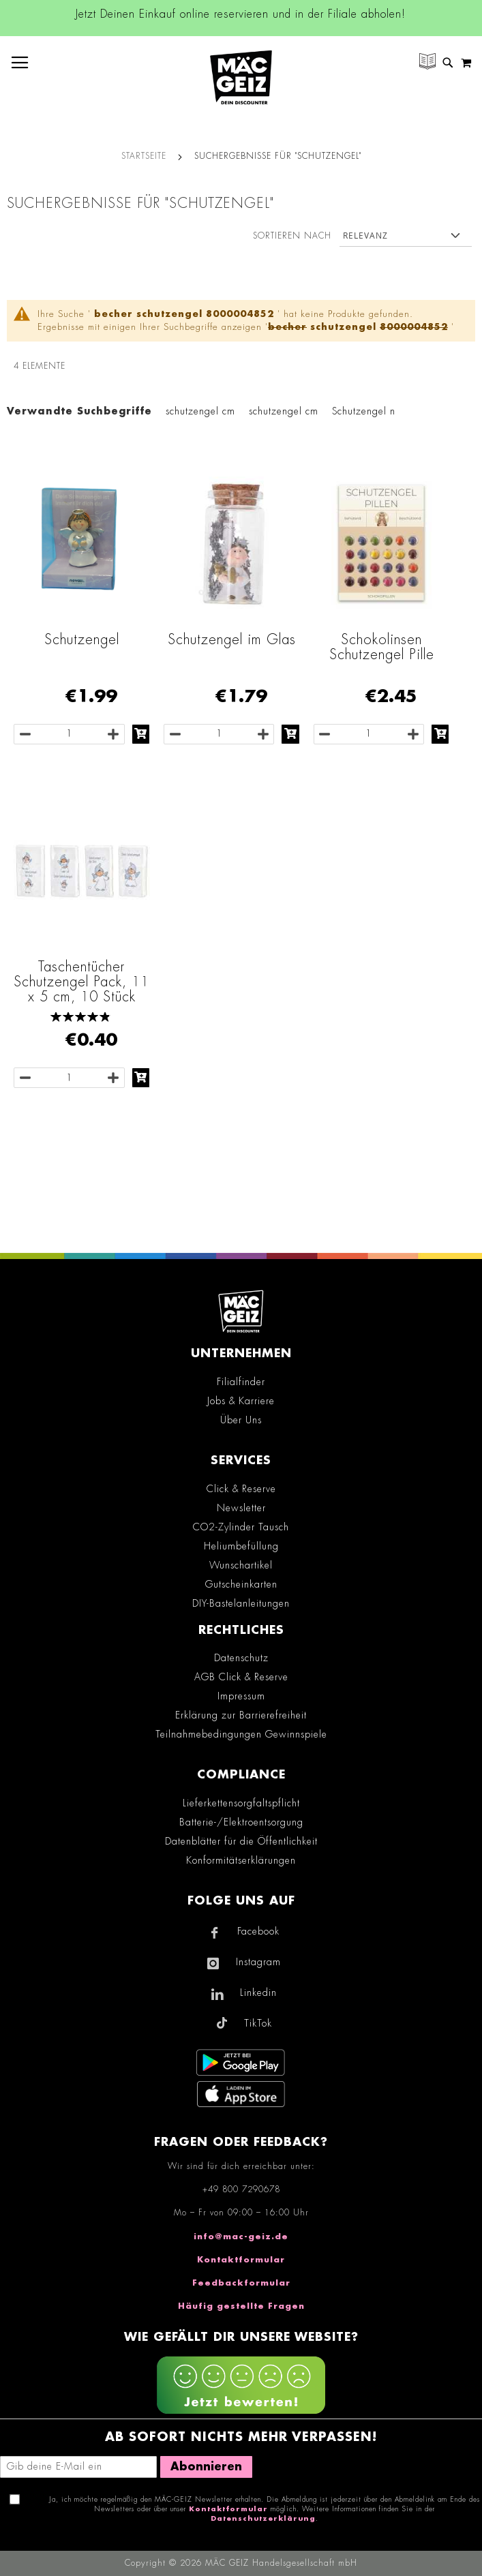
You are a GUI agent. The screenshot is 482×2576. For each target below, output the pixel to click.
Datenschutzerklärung (263, 2518)
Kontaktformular (241, 2260)
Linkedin (258, 1992)
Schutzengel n (363, 411)
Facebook (258, 1931)
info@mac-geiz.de (241, 2236)
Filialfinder (241, 1382)
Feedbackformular (241, 2283)
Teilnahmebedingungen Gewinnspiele (241, 1734)
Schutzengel (81, 639)
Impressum (241, 1696)
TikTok (258, 2023)
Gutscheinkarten (241, 1584)
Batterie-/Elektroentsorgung (241, 1822)
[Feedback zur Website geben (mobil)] (241, 2387)
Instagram (258, 1962)
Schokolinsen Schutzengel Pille (381, 647)
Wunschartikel (241, 1565)
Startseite (143, 156)
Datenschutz (241, 1658)
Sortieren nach (292, 236)
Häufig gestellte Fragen (241, 2306)
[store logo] (241, 77)
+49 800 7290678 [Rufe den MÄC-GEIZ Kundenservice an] (241, 2189)
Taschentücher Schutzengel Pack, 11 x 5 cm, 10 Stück (81, 981)
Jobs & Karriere (241, 1401)
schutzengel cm (200, 411)
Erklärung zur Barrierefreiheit (241, 1715)
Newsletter (241, 1508)
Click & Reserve (241, 1489)
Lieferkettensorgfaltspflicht (241, 1803)
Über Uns (241, 1420)
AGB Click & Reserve (241, 1677)
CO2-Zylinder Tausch (241, 1527)
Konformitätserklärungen (241, 1860)
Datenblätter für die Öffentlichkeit (241, 1841)
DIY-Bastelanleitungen (241, 1603)
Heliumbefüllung (241, 1546)
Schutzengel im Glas (232, 639)
